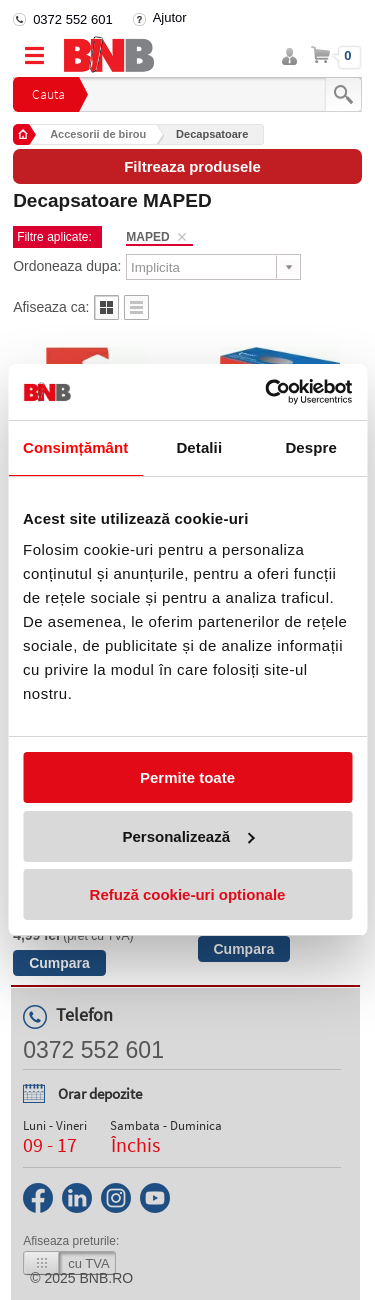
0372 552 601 (73, 19)
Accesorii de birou (98, 134)
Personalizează (188, 836)
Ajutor (170, 17)
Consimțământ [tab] (75, 447)
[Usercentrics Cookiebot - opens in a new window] (267, 392)
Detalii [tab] (199, 447)
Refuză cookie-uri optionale (188, 894)
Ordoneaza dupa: (67, 266)
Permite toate (187, 777)
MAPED (147, 237)
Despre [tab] (310, 447)
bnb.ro (107, 1278)
